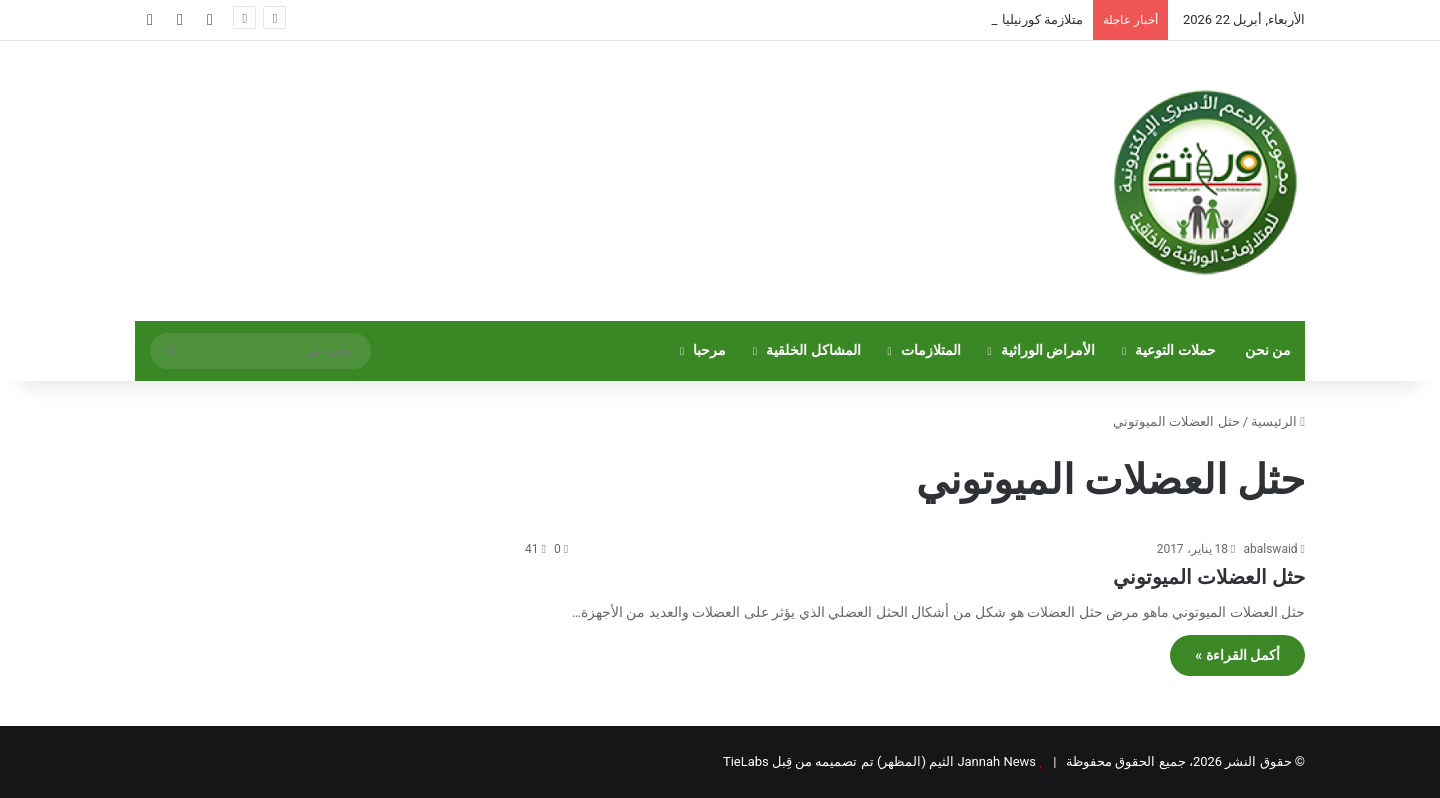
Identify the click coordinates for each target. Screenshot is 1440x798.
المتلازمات (931, 350)
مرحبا (709, 350)
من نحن (1268, 350)
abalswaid (1270, 549)
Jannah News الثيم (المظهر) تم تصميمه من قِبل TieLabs (879, 761)
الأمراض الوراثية (1048, 350)
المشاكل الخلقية (813, 350)
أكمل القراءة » (1237, 655)
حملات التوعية (1175, 350)
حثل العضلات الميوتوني (1209, 577)
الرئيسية (1278, 421)
